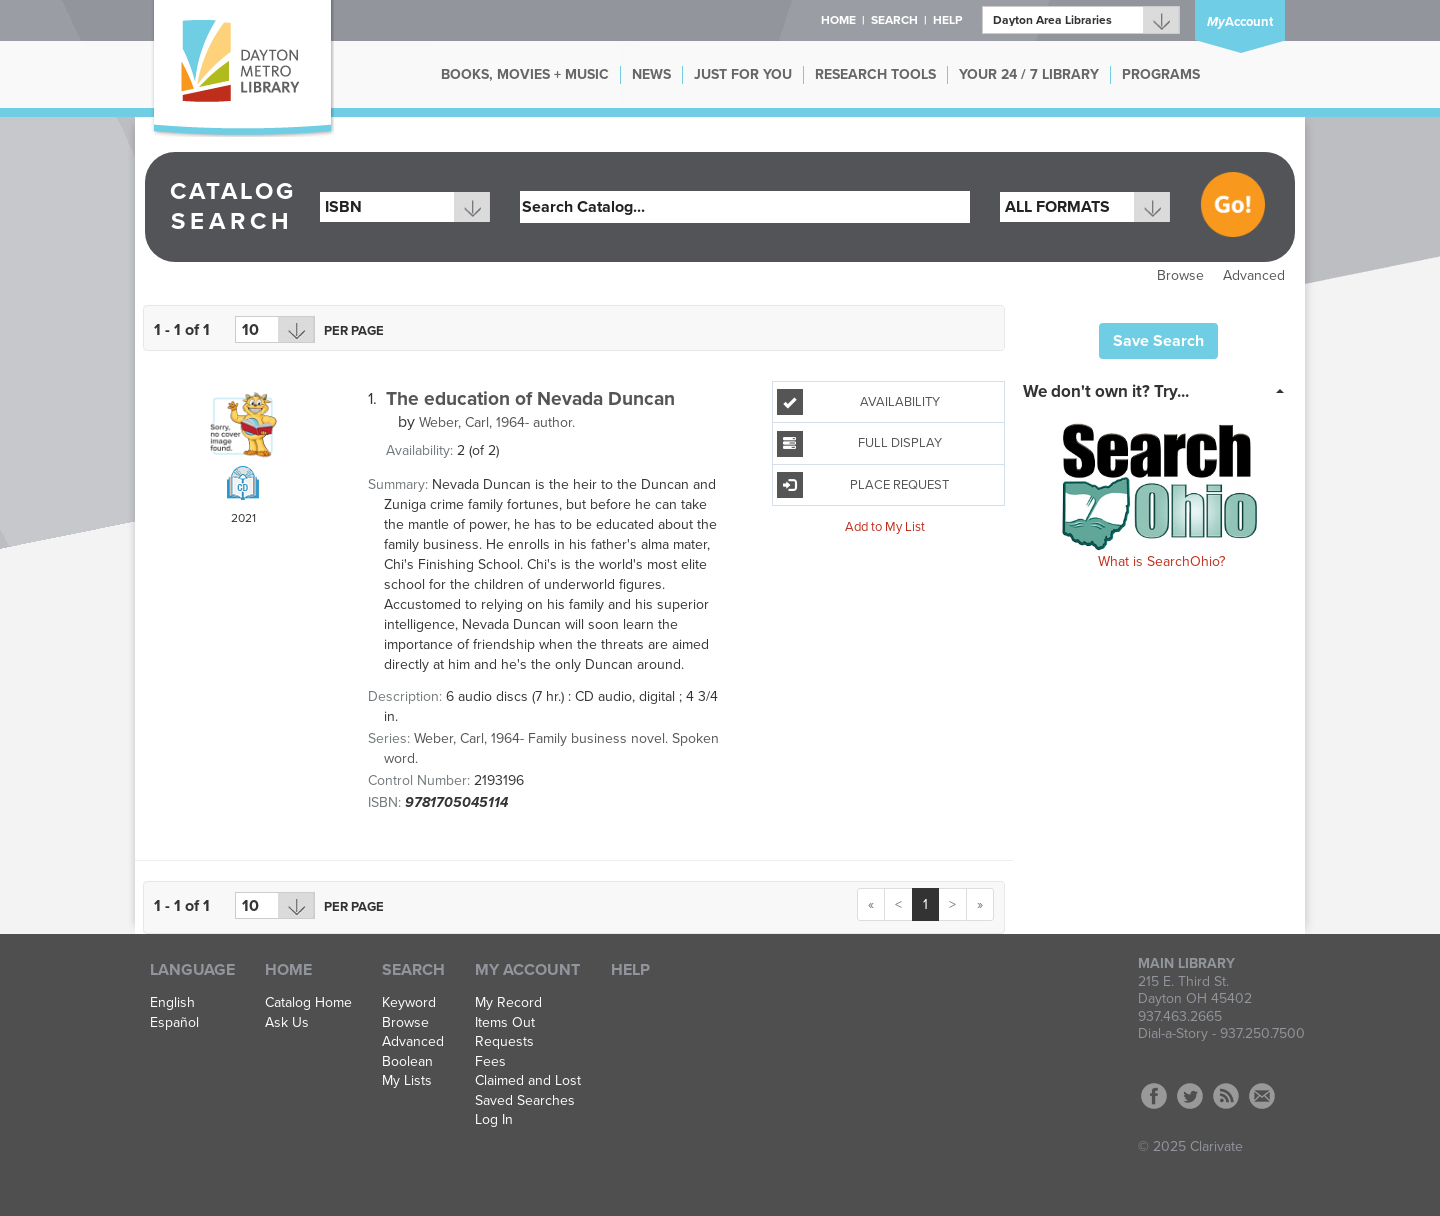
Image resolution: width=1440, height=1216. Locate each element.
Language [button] (192, 970)
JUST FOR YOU (743, 74)
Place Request (863, 485)
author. (497, 422)
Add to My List (885, 527)
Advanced (1254, 275)
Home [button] (838, 20)
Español (174, 1023)
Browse (1180, 275)
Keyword (409, 1003)
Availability (858, 402)
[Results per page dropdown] (275, 329)
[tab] (1159, 390)
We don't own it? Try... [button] (1106, 391)
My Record (508, 1003)
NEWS (651, 74)
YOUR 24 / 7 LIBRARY (1029, 74)
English (172, 1003)
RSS (1226, 1096)
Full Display (859, 444)
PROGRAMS (1161, 74)
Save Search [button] (1158, 341)
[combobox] (405, 207)
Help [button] (947, 20)
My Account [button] (527, 970)
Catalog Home (308, 1003)
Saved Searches (525, 1101)
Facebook (1154, 1096)
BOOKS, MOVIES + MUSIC (525, 74)
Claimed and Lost (528, 1081)
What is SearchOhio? (1161, 561)
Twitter (1190, 1096)
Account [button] (1240, 22)
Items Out (505, 1023)
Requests (504, 1042)
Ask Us (287, 1023)
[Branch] (1081, 20)
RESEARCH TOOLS (875, 74)
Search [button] (894, 20)
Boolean (407, 1062)
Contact (1262, 1096)
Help (630, 970)
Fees (490, 1062)
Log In (494, 1120)
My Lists (407, 1081)
